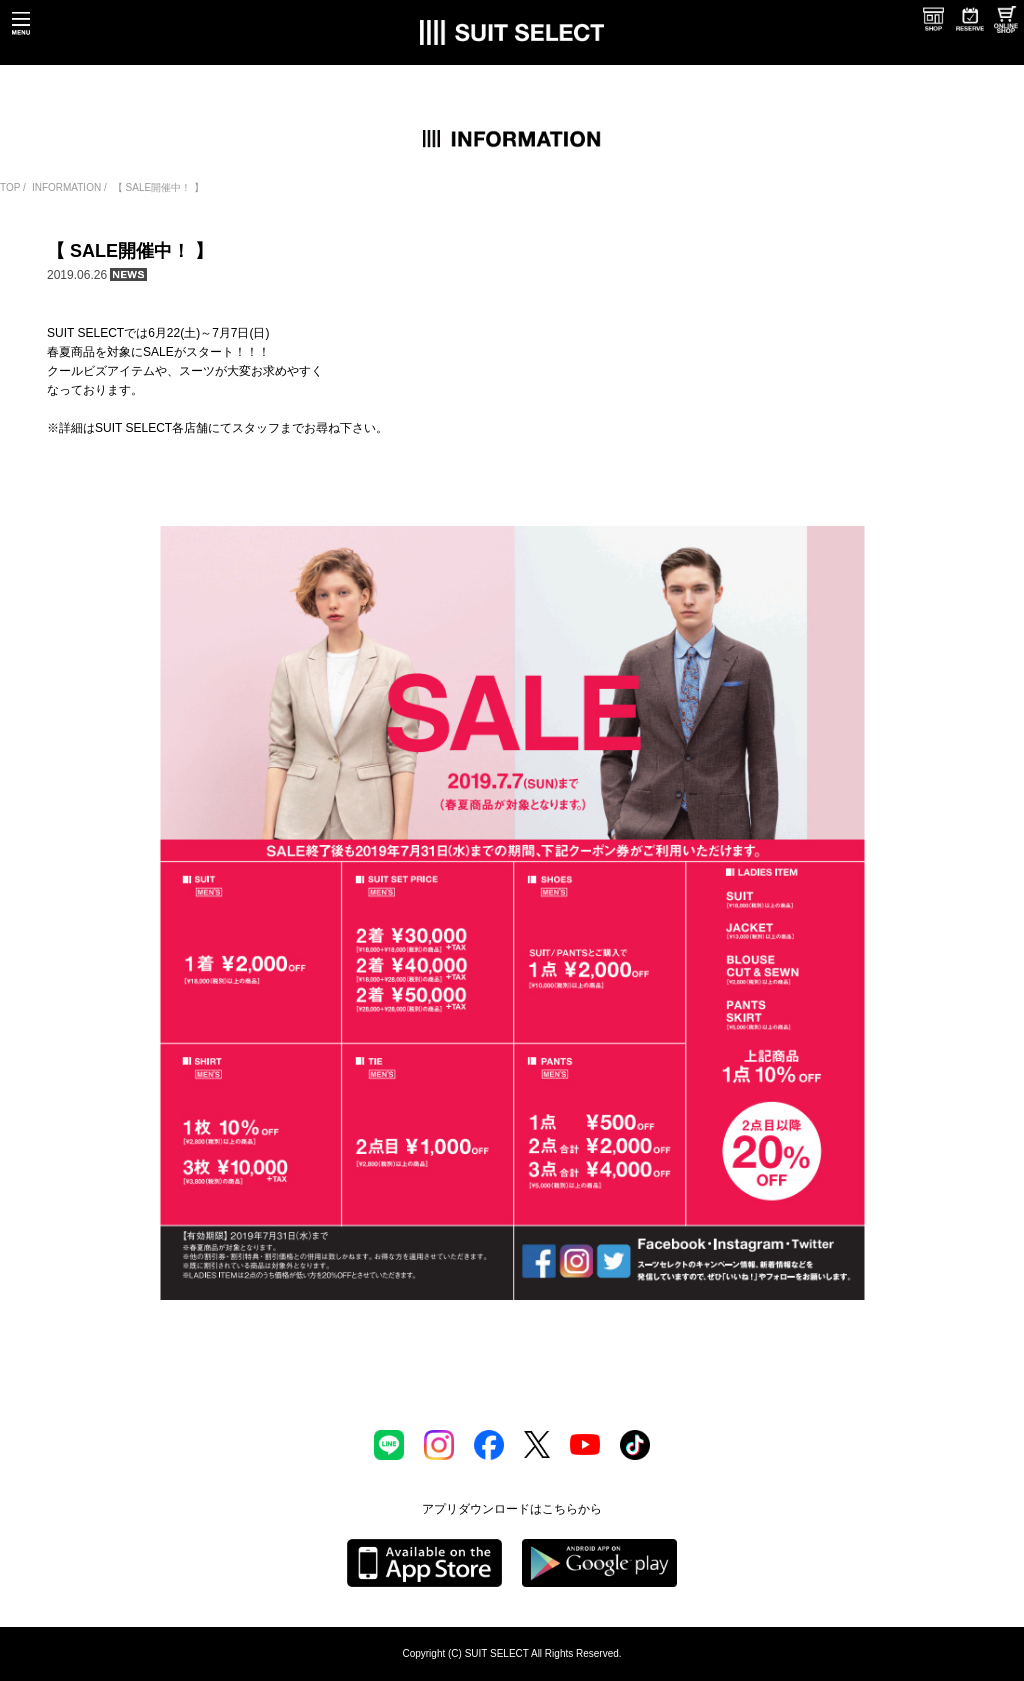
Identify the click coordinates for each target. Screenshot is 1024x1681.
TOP (10, 187)
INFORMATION (66, 187)
